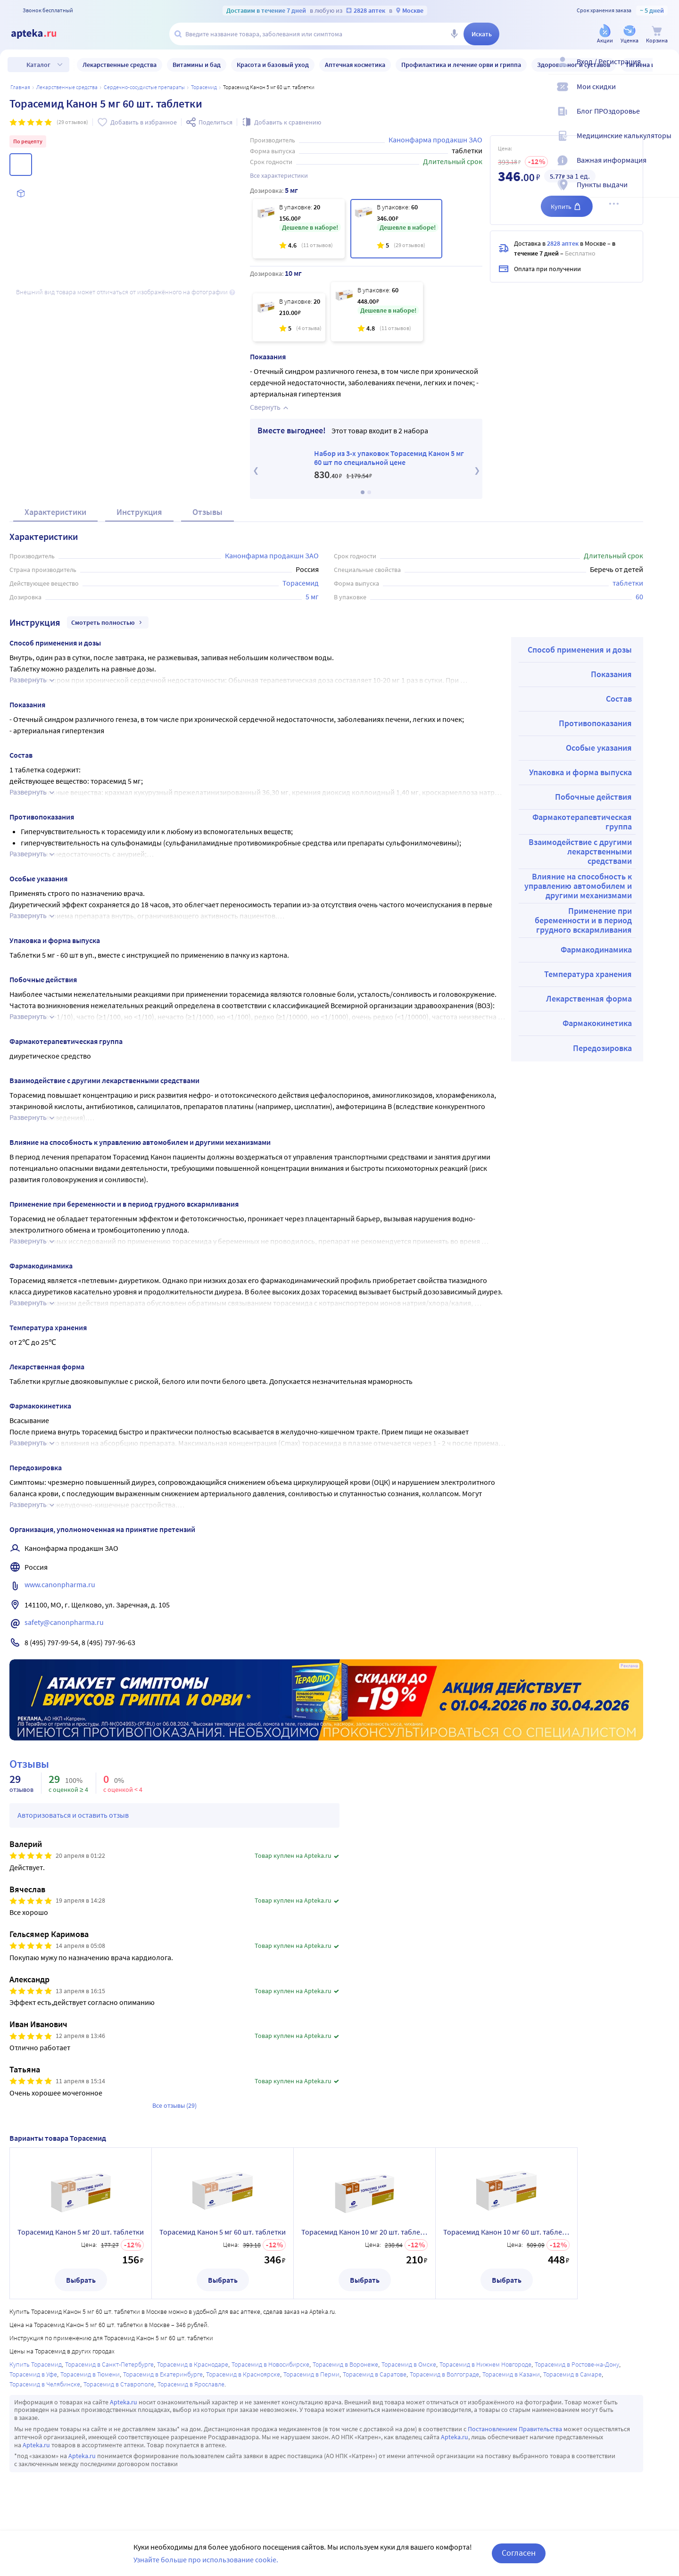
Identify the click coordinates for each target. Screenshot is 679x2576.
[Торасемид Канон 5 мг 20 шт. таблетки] (299, 228)
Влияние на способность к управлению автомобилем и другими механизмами (578, 886)
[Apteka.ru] (41, 34)
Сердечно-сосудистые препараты (144, 87)
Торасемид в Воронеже (345, 2364)
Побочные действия (593, 796)
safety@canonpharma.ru (64, 1622)
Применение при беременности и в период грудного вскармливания (583, 920)
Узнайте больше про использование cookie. (205, 2559)
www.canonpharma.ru (60, 1584)
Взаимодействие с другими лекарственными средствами (580, 851)
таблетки (628, 583)
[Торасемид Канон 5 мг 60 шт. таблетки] (396, 228)
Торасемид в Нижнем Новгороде (485, 2364)
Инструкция (139, 511)
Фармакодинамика (596, 949)
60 (639, 596)
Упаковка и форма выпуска (580, 772)
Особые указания (599, 747)
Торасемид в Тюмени (90, 2374)
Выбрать (81, 2280)
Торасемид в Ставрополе (118, 2384)
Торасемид (204, 87)
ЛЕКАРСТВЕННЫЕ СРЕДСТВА (67, 87)
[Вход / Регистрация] (666, 69)
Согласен (519, 2552)
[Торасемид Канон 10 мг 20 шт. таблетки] (289, 317)
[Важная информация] (666, 168)
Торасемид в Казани (511, 2374)
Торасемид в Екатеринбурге (163, 2374)
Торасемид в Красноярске (243, 2374)
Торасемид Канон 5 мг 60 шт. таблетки (222, 2231)
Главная (20, 87)
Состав (619, 698)
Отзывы (207, 511)
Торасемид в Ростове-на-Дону (577, 2364)
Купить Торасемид (35, 2364)
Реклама (629, 1666)
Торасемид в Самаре (572, 2374)
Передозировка (602, 1048)
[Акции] (605, 34)
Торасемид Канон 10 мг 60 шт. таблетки (506, 2231)
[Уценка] (629, 34)
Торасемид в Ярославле (190, 2384)
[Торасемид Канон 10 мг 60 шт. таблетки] (377, 311)
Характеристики (55, 511)
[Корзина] (657, 34)
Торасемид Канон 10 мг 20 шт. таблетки (364, 2231)
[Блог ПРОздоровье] (666, 119)
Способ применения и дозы (580, 649)
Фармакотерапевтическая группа (582, 822)
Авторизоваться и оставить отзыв (73, 1815)
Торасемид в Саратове (374, 2374)
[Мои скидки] (666, 94)
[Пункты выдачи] (666, 192)
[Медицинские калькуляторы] (666, 143)
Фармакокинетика (597, 1023)
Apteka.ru (123, 2402)
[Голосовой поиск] (454, 33)
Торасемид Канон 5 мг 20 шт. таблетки (80, 2231)
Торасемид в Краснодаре (192, 2364)
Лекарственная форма (589, 998)
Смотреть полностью (107, 622)
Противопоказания (595, 723)
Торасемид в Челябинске (44, 2384)
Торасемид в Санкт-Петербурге (109, 2364)
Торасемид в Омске (408, 2364)
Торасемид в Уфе (33, 2374)
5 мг (312, 596)
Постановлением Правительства (515, 2429)
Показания (611, 674)
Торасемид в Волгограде (444, 2374)
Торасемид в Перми (311, 2374)
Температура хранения (588, 974)
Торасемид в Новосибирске (270, 2364)
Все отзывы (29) (174, 2105)
